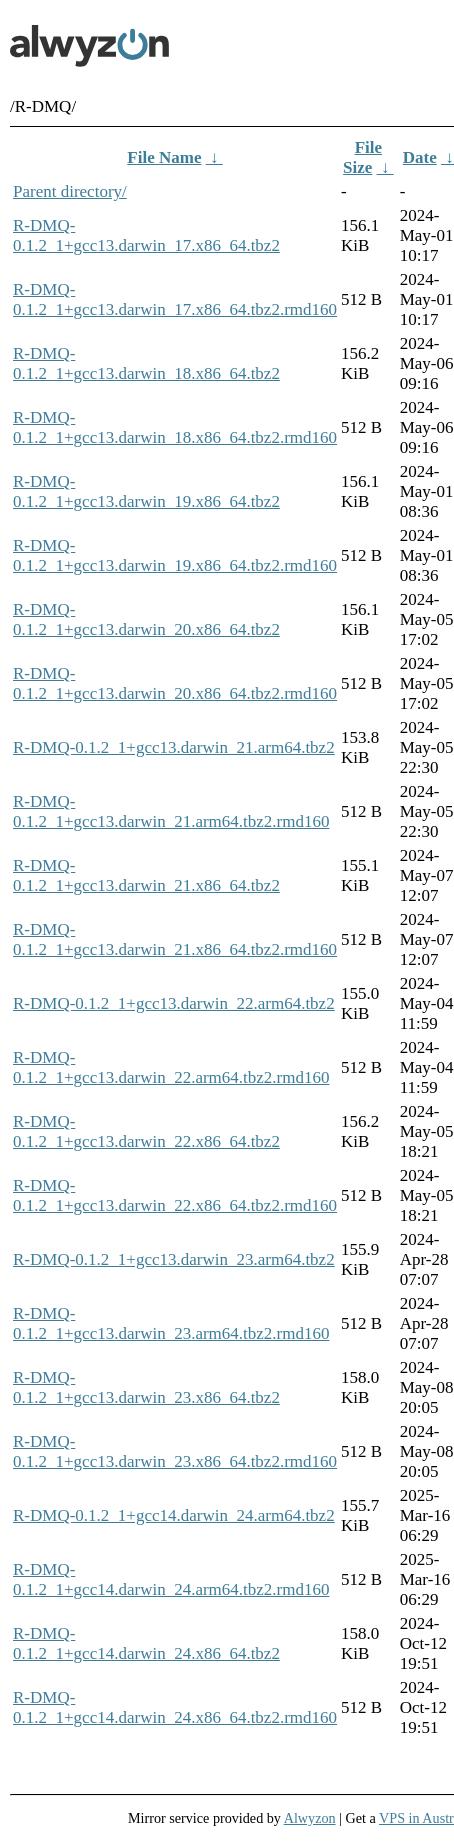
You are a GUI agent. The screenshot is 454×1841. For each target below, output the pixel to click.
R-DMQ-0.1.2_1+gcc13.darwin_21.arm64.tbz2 (174, 747)
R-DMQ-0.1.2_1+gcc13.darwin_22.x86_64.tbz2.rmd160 (175, 1195)
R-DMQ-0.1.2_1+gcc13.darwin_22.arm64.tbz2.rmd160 (171, 1067)
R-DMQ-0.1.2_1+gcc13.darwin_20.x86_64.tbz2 (146, 619)
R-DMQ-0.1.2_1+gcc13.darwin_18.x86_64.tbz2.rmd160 (175, 427)
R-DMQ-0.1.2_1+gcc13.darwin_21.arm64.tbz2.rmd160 (171, 811)
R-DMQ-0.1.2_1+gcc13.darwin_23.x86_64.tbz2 (146, 1387)
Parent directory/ (70, 191)
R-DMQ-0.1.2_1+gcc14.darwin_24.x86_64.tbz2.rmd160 (175, 1707)
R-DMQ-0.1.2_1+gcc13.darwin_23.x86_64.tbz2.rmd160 (175, 1451)
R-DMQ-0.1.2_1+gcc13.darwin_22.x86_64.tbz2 (146, 1131)
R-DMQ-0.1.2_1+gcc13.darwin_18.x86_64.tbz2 (146, 363)
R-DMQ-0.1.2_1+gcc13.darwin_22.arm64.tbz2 (174, 1003)
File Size (362, 157)
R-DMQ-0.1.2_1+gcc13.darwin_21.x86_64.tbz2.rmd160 (175, 939)
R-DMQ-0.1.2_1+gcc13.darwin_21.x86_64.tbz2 (146, 875)
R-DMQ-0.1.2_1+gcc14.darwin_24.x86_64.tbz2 (146, 1643)
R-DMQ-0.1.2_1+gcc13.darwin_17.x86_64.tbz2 (146, 235)
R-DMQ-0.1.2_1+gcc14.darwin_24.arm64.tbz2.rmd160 (171, 1579)
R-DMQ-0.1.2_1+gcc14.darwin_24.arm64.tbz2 (174, 1515)
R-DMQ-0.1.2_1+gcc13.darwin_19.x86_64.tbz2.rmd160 (175, 555)
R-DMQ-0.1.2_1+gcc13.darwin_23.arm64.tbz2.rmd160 (171, 1323)
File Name (164, 157)
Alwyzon (310, 1818)
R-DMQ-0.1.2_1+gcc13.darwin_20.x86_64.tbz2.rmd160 (175, 683)
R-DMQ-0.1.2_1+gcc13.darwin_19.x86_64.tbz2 (146, 491)
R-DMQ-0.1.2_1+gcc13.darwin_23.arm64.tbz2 (174, 1259)
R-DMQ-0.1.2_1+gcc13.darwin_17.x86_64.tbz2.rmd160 (175, 299)
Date (420, 157)
